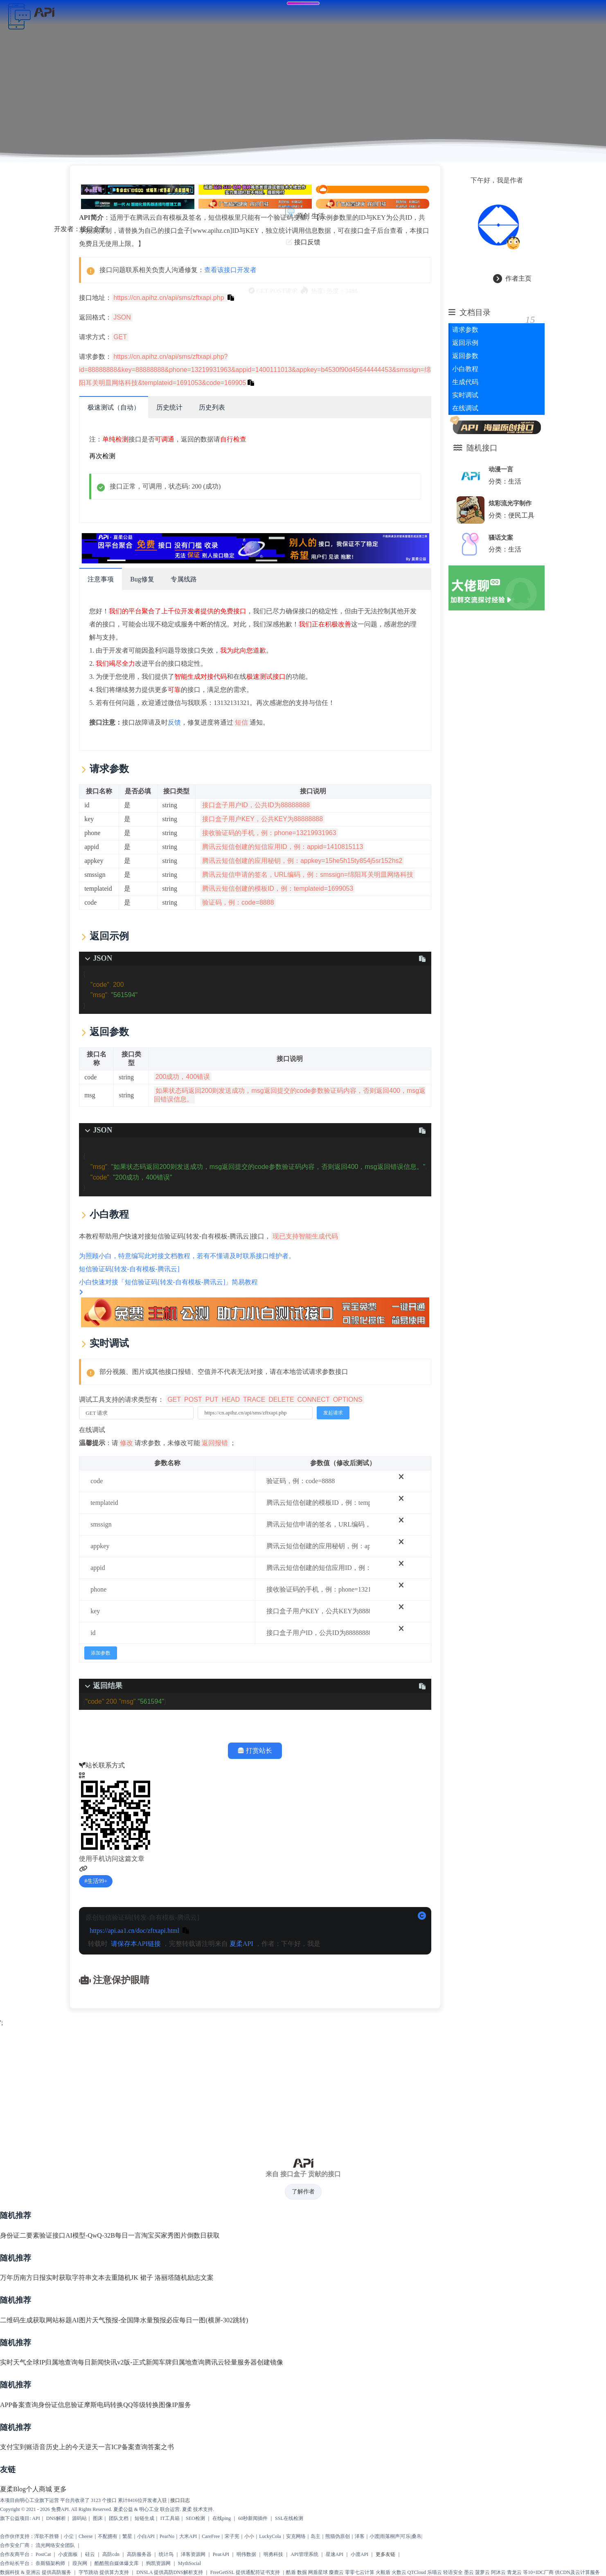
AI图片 (82, 2320)
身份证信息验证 (61, 2405)
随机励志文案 (194, 2278)
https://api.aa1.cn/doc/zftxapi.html (139, 1928)
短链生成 (144, 2519)
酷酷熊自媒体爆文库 (117, 2564)
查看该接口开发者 (235, 269)
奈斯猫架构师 (50, 2564)
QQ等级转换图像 (147, 2405)
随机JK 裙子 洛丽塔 (146, 2278)
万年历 (10, 2278)
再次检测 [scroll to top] (107, 455)
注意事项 (105, 577)
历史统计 (174, 406)
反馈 (178, 721)
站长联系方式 (106, 1764)
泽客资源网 (193, 2555)
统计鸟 (166, 2555)
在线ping (221, 2519)
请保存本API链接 (140, 1942)
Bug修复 (147, 577)
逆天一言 (98, 2447)
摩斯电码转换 (103, 2405)
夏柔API (246, 1942)
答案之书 (161, 2447)
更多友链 (385, 2555)
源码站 (79, 2519)
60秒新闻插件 (253, 2519)
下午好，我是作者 (501, 177)
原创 (303, 211)
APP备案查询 (19, 2405)
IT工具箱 (170, 2519)
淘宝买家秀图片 (164, 2236)
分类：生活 (509, 478)
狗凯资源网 (158, 2564)
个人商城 (39, 2489)
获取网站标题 (52, 2320)
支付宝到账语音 (23, 2447)
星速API (334, 2555)
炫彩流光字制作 (514, 500)
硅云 (90, 2555)
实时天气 (13, 2363)
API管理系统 (304, 2555)
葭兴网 (79, 2564)
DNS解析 (56, 2519)
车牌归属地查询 (182, 2363)
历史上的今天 (65, 2447)
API (36, 2519)
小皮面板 (68, 2555)
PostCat (43, 2555)
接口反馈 (307, 237)
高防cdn (110, 2555)
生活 (317, 211)
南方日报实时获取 (46, 2278)
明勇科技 (273, 2555)
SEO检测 (195, 2519)
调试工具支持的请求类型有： (226, 1398)
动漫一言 (505, 466)
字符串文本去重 (95, 2278)
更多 (60, 2489)
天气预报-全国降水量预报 (129, 2320)
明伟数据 (246, 2555)
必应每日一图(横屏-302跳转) (207, 2320)
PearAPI (221, 2555)
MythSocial (189, 2564)
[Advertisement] (303, 2087)
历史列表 (216, 406)
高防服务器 (139, 2555)
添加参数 (105, 1652)
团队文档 (118, 2519)
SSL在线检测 (289, 2519)
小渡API (359, 2555)
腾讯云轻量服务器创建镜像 (244, 2363)
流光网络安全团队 (55, 2546)
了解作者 (303, 2192)
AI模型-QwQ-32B (90, 2236)
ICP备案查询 (129, 2447)
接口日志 (180, 2501)
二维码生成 (16, 2320)
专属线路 (188, 577)
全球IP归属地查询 (52, 2363)
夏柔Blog (13, 2489)
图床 (98, 2519)
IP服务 (181, 2405)
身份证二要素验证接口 (32, 2236)
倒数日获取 (203, 2236)
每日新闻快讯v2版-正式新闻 (118, 2363)
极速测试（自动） (118, 406)
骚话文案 (505, 534)
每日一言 (128, 2236)
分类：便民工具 (516, 512)
